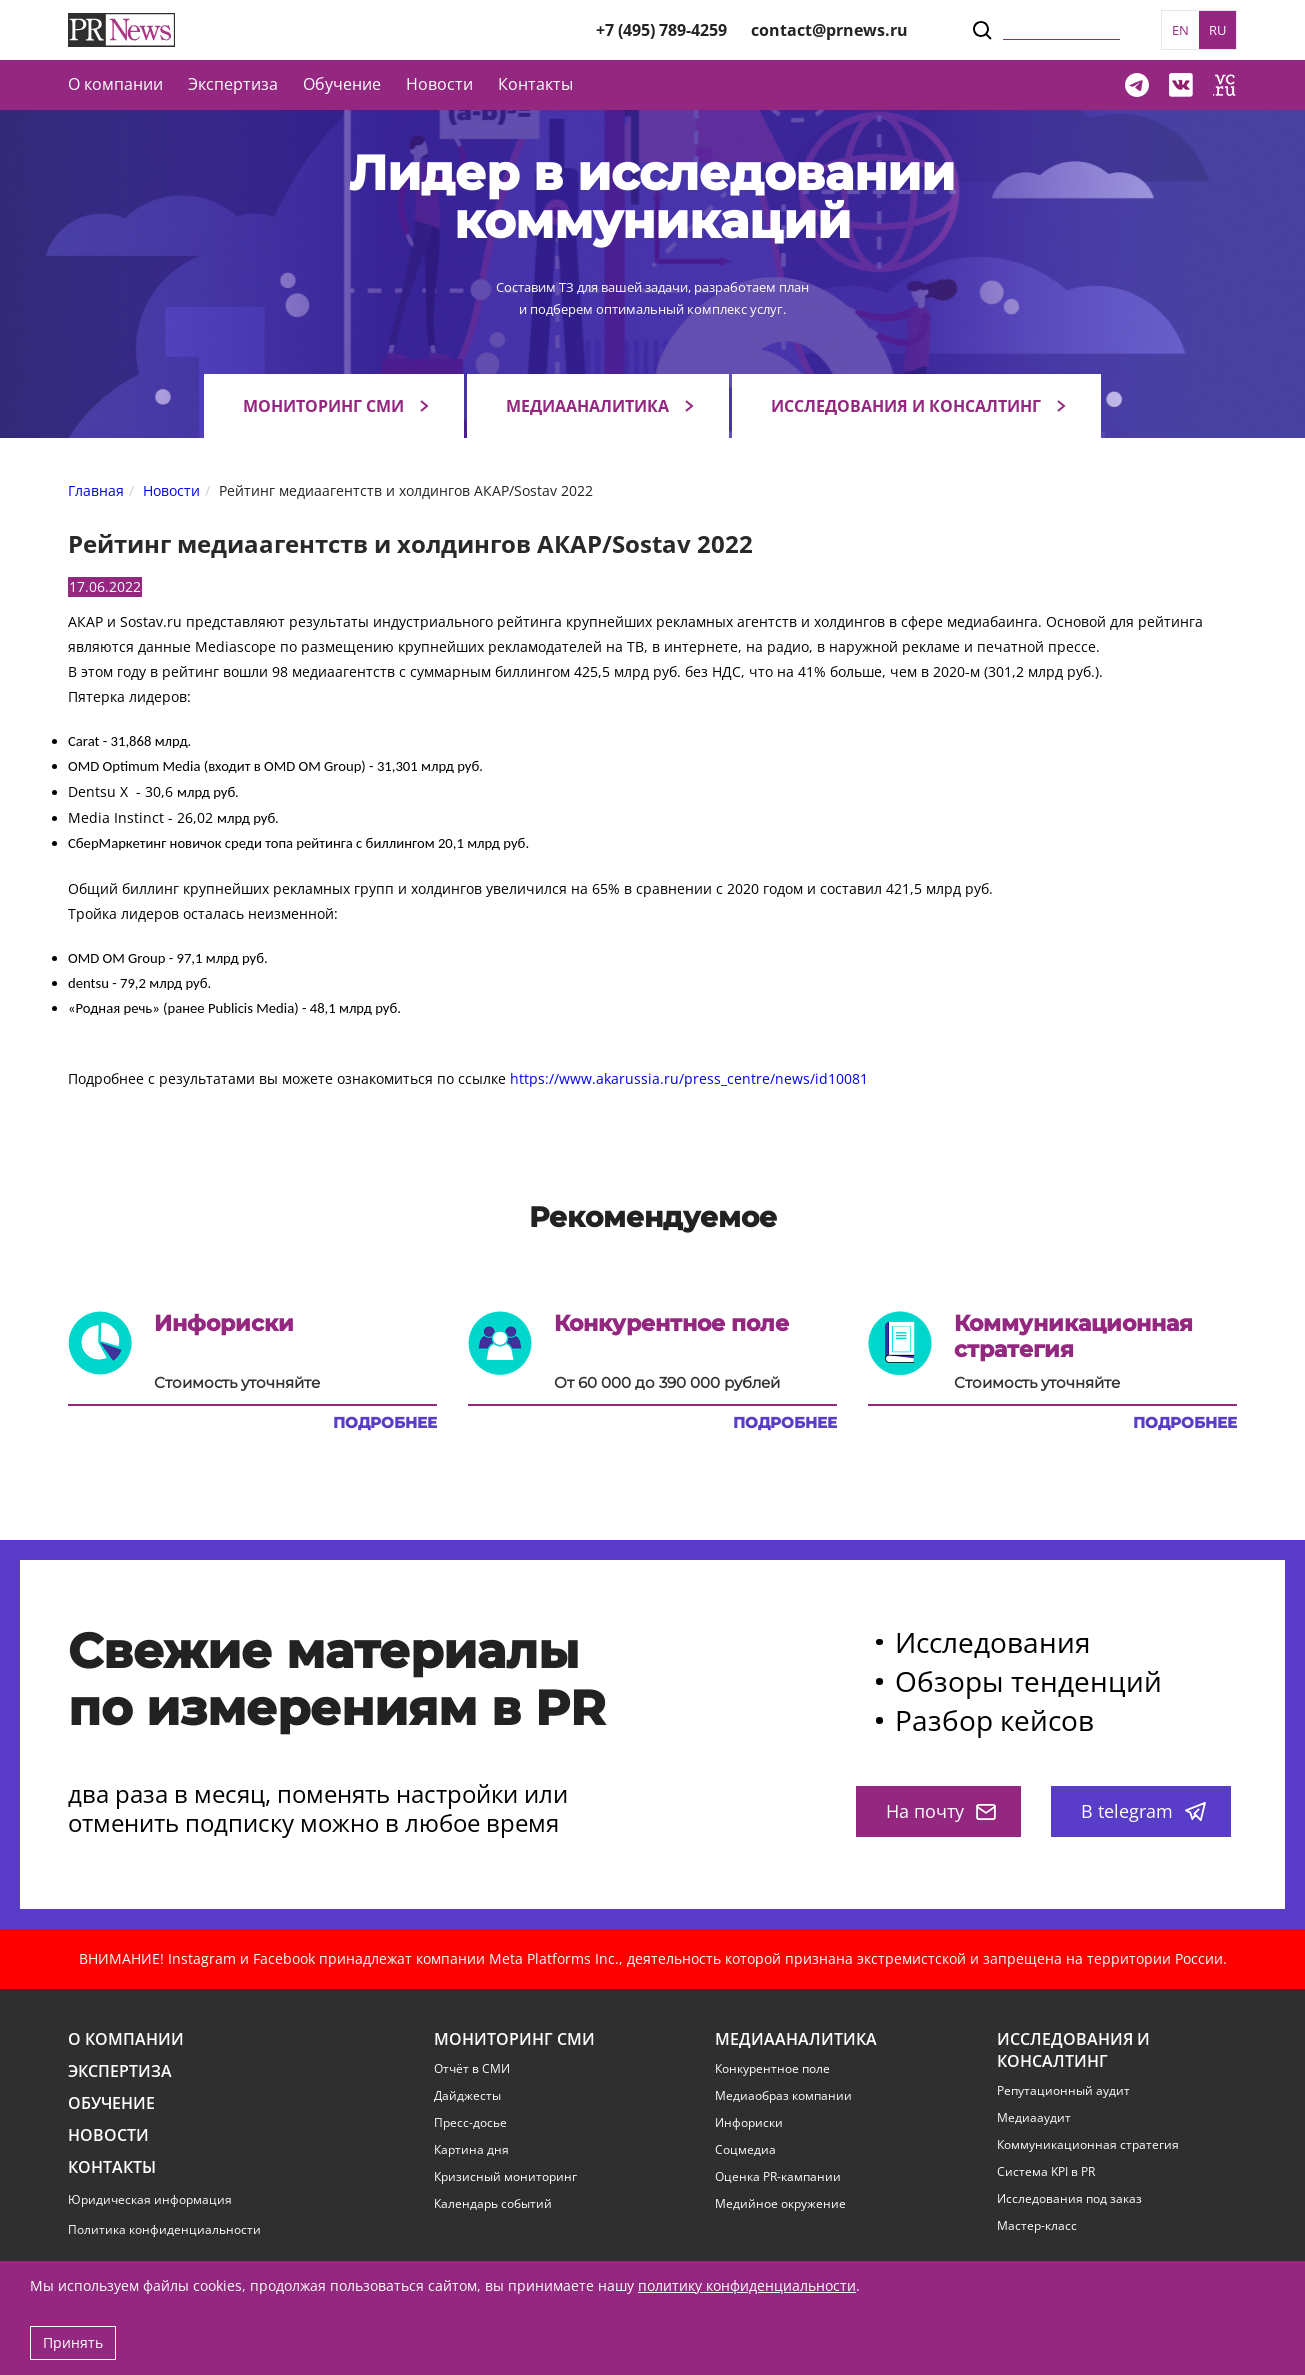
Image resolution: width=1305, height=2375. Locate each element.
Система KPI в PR (1046, 2172)
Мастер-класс (1037, 2226)
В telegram (1143, 1811)
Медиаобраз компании (783, 2096)
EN (1180, 30)
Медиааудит (1034, 2118)
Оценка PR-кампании (778, 2177)
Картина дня (471, 2150)
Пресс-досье (470, 2123)
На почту (941, 1811)
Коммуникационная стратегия (1088, 2145)
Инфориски (749, 2123)
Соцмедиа (745, 2150)
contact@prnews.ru (829, 30)
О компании (115, 84)
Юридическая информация (150, 2199)
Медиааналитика (587, 406)
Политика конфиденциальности (164, 2229)
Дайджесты (467, 2096)
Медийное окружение (780, 2204)
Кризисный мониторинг (505, 2177)
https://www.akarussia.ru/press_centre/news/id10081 (689, 1078)
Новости (439, 84)
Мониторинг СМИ (323, 406)
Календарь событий (493, 2204)
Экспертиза (120, 2071)
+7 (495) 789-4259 (661, 30)
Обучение (342, 84)
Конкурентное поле (772, 2069)
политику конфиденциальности (747, 2285)
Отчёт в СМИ (472, 2069)
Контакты (535, 84)
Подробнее (385, 1423)
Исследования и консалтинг (906, 406)
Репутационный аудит (1063, 2091)
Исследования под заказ (1069, 2199)
